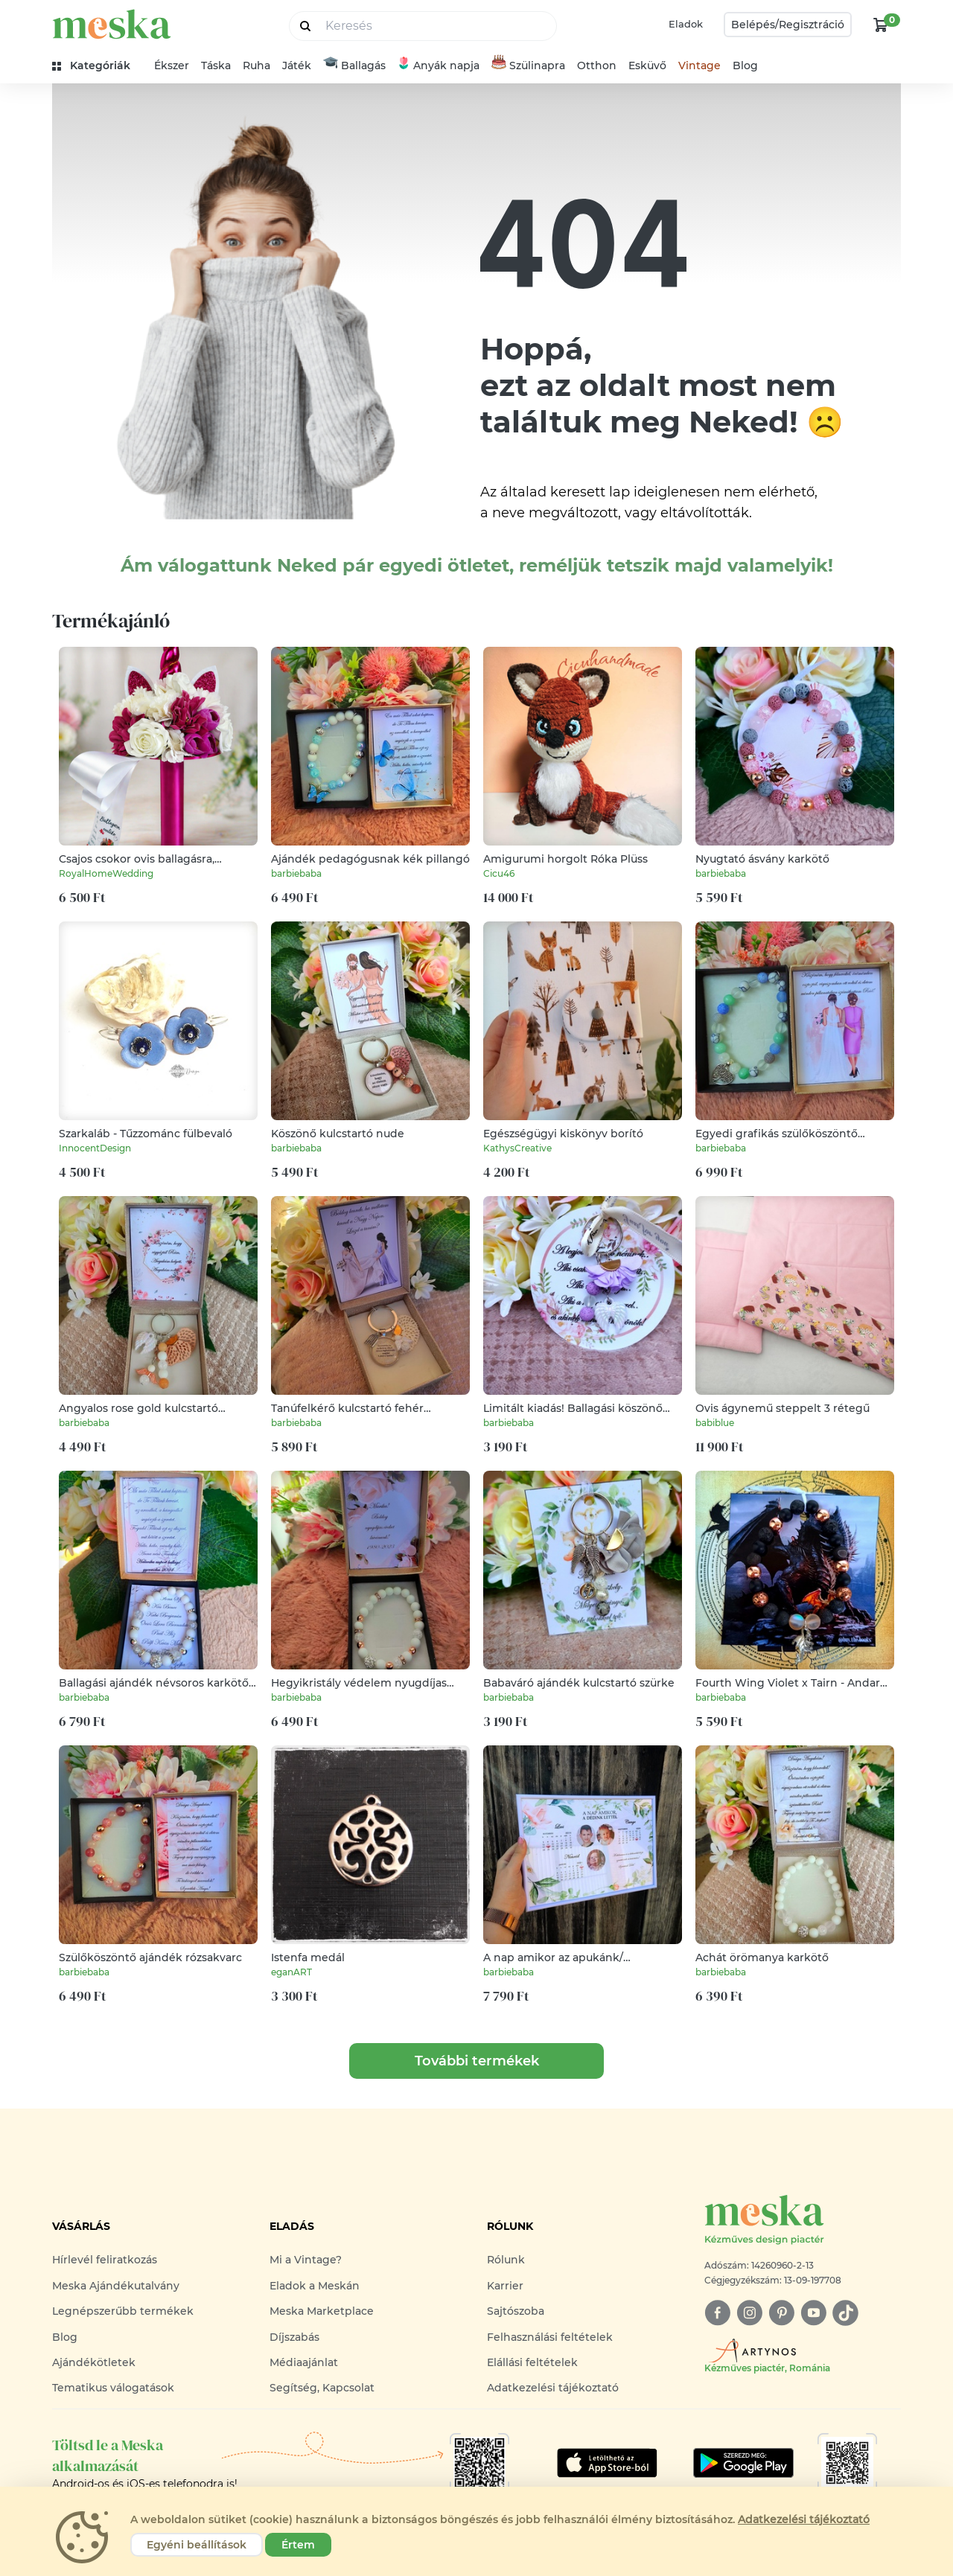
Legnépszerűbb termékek (123, 2311)
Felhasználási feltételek (550, 2337)
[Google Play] (607, 2463)
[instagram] (749, 2313)
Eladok (686, 24)
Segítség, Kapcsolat (322, 2387)
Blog (745, 65)
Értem (298, 2544)
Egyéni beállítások (196, 2544)
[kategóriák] (97, 66)
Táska (216, 65)
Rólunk (506, 2259)
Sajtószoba (515, 2311)
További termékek (477, 2061)
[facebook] (717, 2313)
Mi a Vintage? (306, 2259)
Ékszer (171, 65)
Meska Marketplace (322, 2311)
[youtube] (813, 2313)
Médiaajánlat (304, 2362)
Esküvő (647, 65)
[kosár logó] (881, 24)
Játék (296, 65)
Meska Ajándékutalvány (115, 2285)
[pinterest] (781, 2313)
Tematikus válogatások (113, 2387)
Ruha (256, 65)
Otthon (596, 65)
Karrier (505, 2285)
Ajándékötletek (94, 2362)
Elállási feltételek (532, 2362)
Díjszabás (294, 2337)
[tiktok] (845, 2313)
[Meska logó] (802, 2220)
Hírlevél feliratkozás (104, 2259)
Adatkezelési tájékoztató (553, 2387)
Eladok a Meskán (315, 2285)
